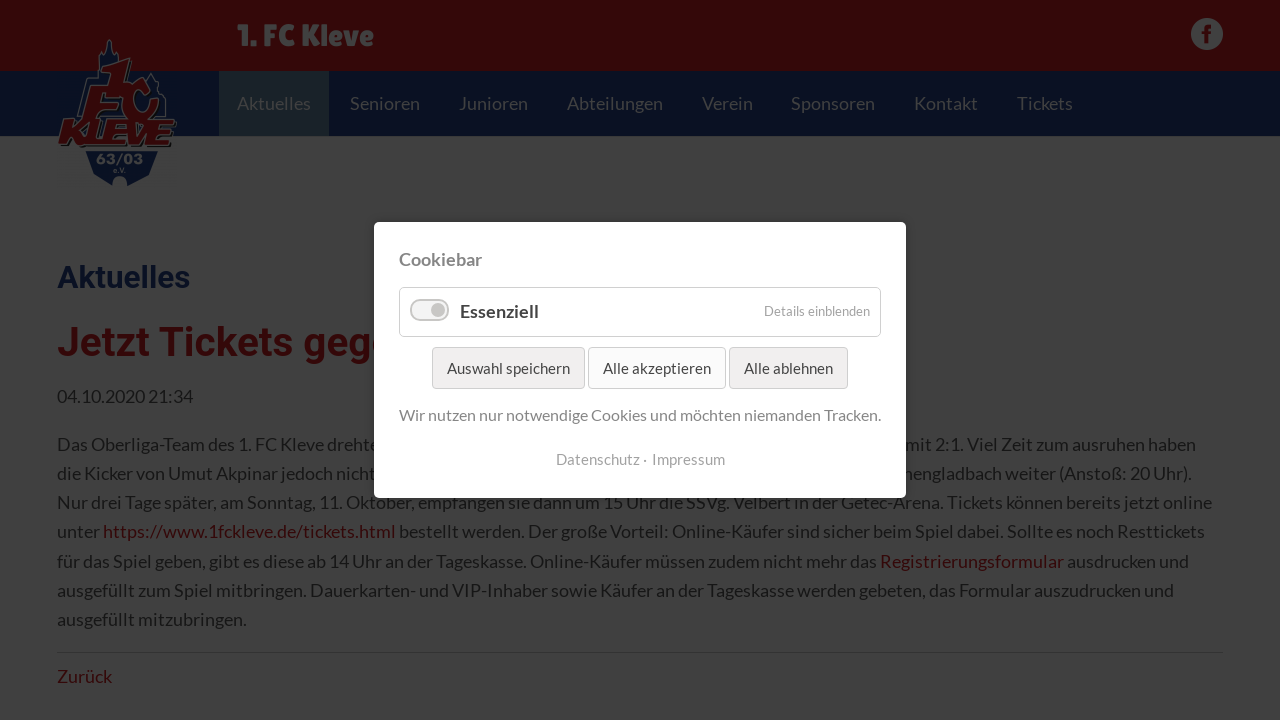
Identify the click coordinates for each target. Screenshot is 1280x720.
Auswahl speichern (508, 368)
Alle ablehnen (788, 368)
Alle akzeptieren (657, 368)
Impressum (688, 459)
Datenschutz (598, 459)
